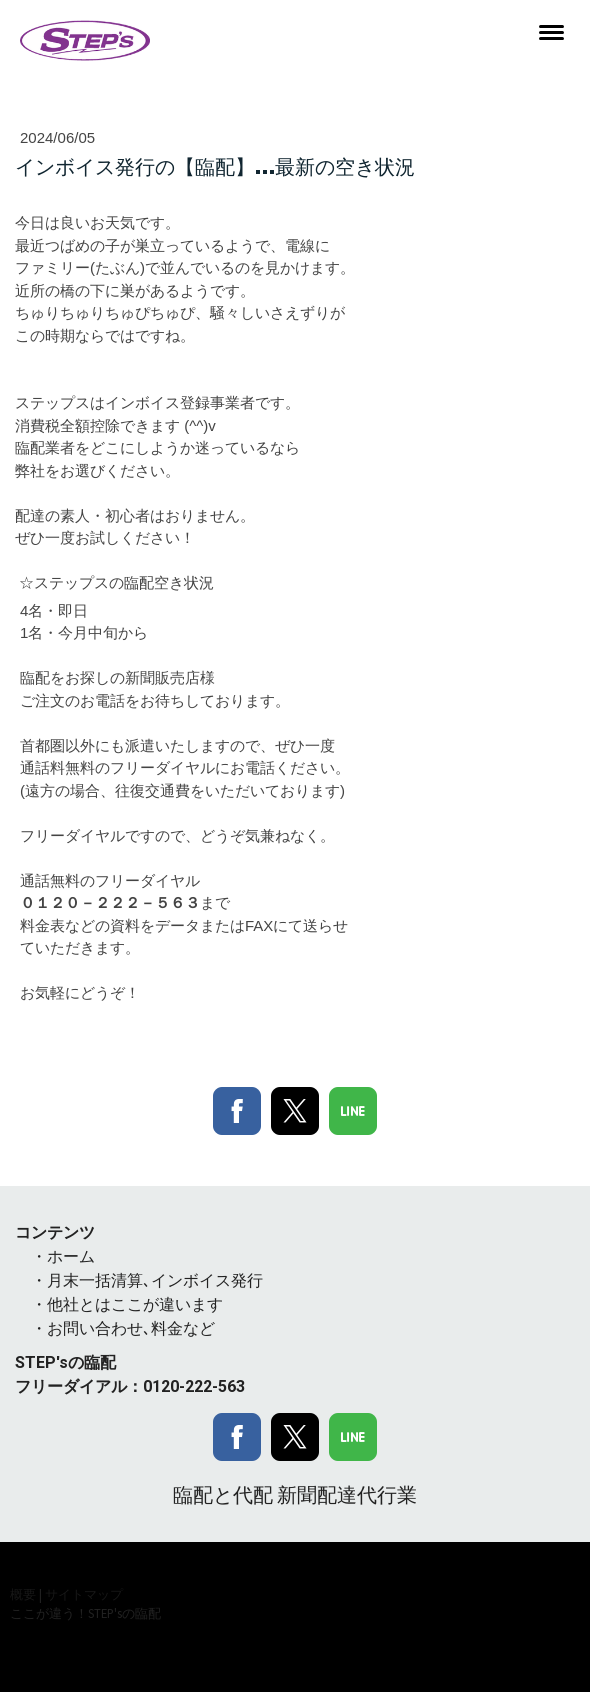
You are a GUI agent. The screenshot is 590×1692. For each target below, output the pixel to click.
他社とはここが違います (135, 1304)
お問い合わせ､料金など (131, 1328)
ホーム (71, 1256)
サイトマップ (84, 1594)
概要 (23, 1594)
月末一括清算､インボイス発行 (155, 1280)
